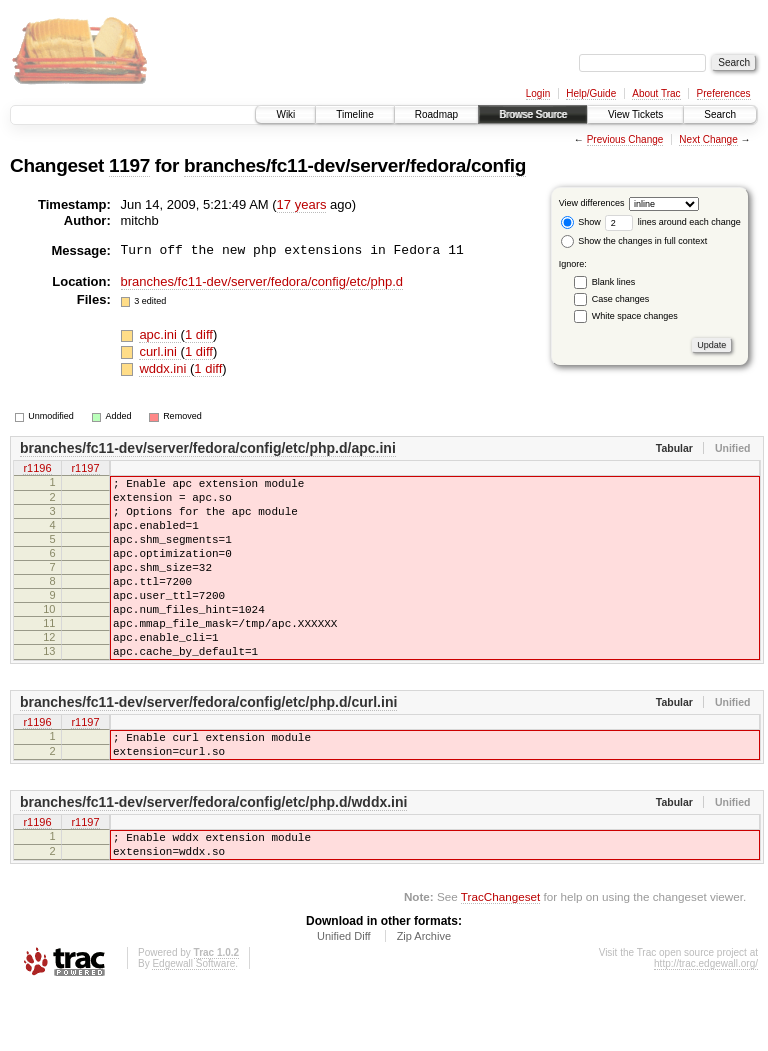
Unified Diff (344, 996)
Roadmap (436, 114)
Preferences (724, 93)
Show (581, 222)
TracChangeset (500, 956)
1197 (129, 165)
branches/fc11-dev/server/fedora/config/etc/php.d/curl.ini (208, 744)
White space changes (635, 316)
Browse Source (533, 114)
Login (538, 93)
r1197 (85, 469)
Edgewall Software (193, 1023)
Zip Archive (424, 996)
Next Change (708, 139)
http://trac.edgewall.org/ (706, 1023)
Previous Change (625, 139)
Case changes (621, 299)
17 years (302, 204)
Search (720, 114)
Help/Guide (591, 93)
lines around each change (673, 222)
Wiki (285, 114)
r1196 (37, 469)
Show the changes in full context (634, 241)
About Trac (656, 93)
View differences (592, 203)
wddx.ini (164, 368)
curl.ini (159, 351)
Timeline (354, 114)
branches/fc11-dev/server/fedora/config (355, 165)
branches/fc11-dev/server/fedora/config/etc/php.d (262, 281)
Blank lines (614, 282)
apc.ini (159, 334)
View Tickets (635, 114)
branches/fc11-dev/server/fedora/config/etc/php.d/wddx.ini (213, 853)
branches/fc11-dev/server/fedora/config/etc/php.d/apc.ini (208, 448)
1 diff (199, 334)
